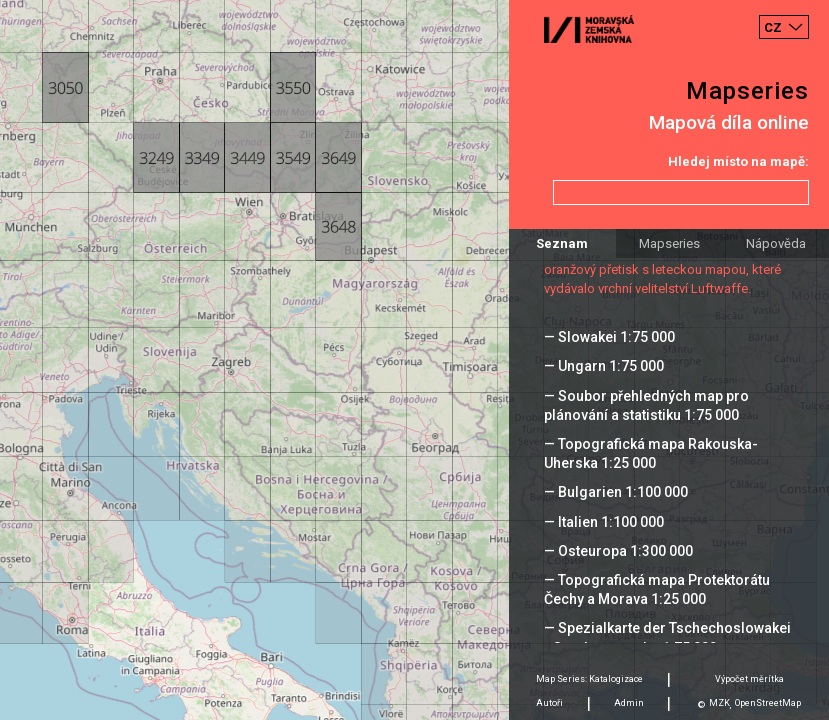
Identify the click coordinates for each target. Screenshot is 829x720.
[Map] (414, 360)
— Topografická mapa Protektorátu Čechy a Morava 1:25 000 (657, 589)
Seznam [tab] (562, 243)
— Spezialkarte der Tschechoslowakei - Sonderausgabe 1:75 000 (667, 637)
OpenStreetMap (768, 703)
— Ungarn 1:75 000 (604, 366)
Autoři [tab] (549, 703)
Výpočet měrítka (749, 679)
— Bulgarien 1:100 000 (616, 492)
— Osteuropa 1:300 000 (618, 551)
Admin (629, 703)
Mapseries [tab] (669, 243)
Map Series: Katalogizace (589, 679)
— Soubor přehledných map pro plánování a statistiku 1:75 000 (646, 405)
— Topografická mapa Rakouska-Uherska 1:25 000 (651, 453)
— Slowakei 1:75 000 (609, 337)
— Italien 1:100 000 (604, 522)
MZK (719, 703)
